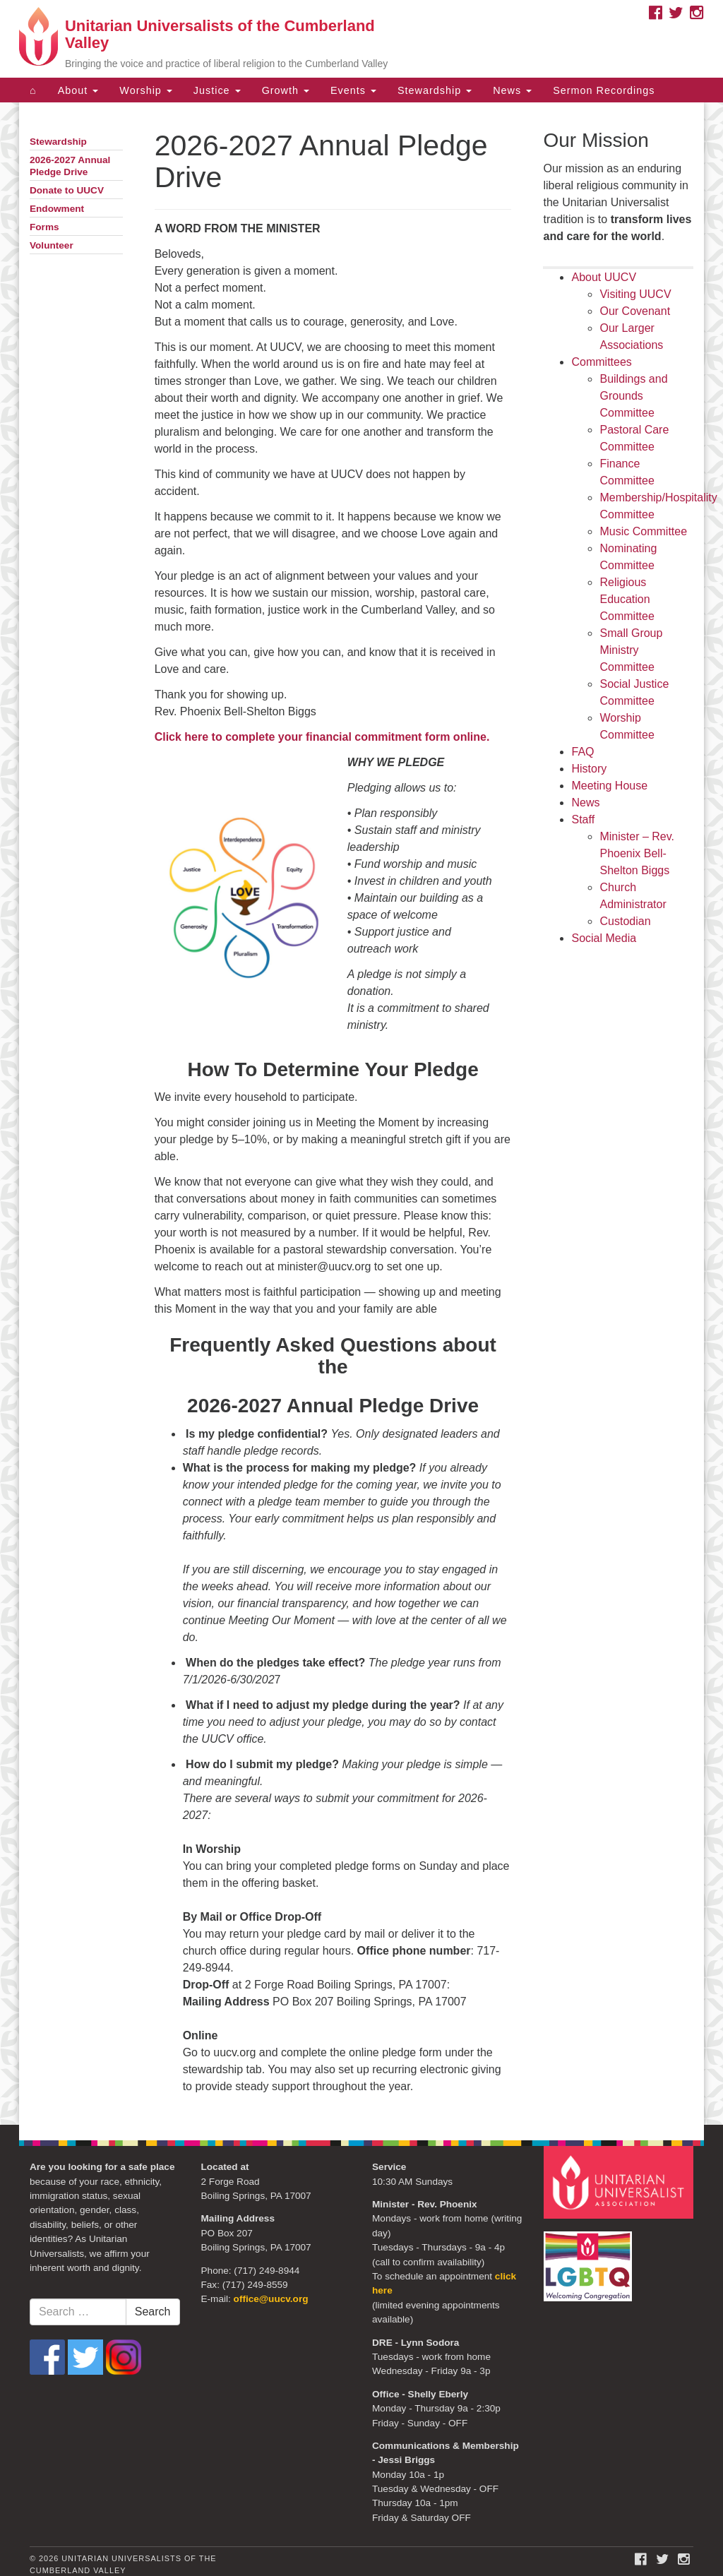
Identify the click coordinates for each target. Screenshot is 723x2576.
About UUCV (603, 277)
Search (153, 2312)
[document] (361, 1113)
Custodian (624, 921)
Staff (582, 819)
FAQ (582, 752)
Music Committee (643, 531)
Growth (285, 90)
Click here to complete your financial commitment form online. (322, 737)
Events (353, 90)
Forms (44, 227)
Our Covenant (634, 311)
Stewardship (435, 90)
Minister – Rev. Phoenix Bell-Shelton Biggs (636, 853)
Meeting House (609, 786)
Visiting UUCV (635, 294)
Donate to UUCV (67, 190)
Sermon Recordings (604, 90)
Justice (217, 90)
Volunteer (51, 245)
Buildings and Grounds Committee (633, 396)
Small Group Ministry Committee (630, 650)
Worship (145, 90)
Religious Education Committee (626, 599)
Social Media (603, 938)
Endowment (57, 208)
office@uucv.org (271, 2299)
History (589, 769)
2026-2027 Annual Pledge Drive (70, 166)
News (512, 90)
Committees (601, 362)
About (78, 90)
